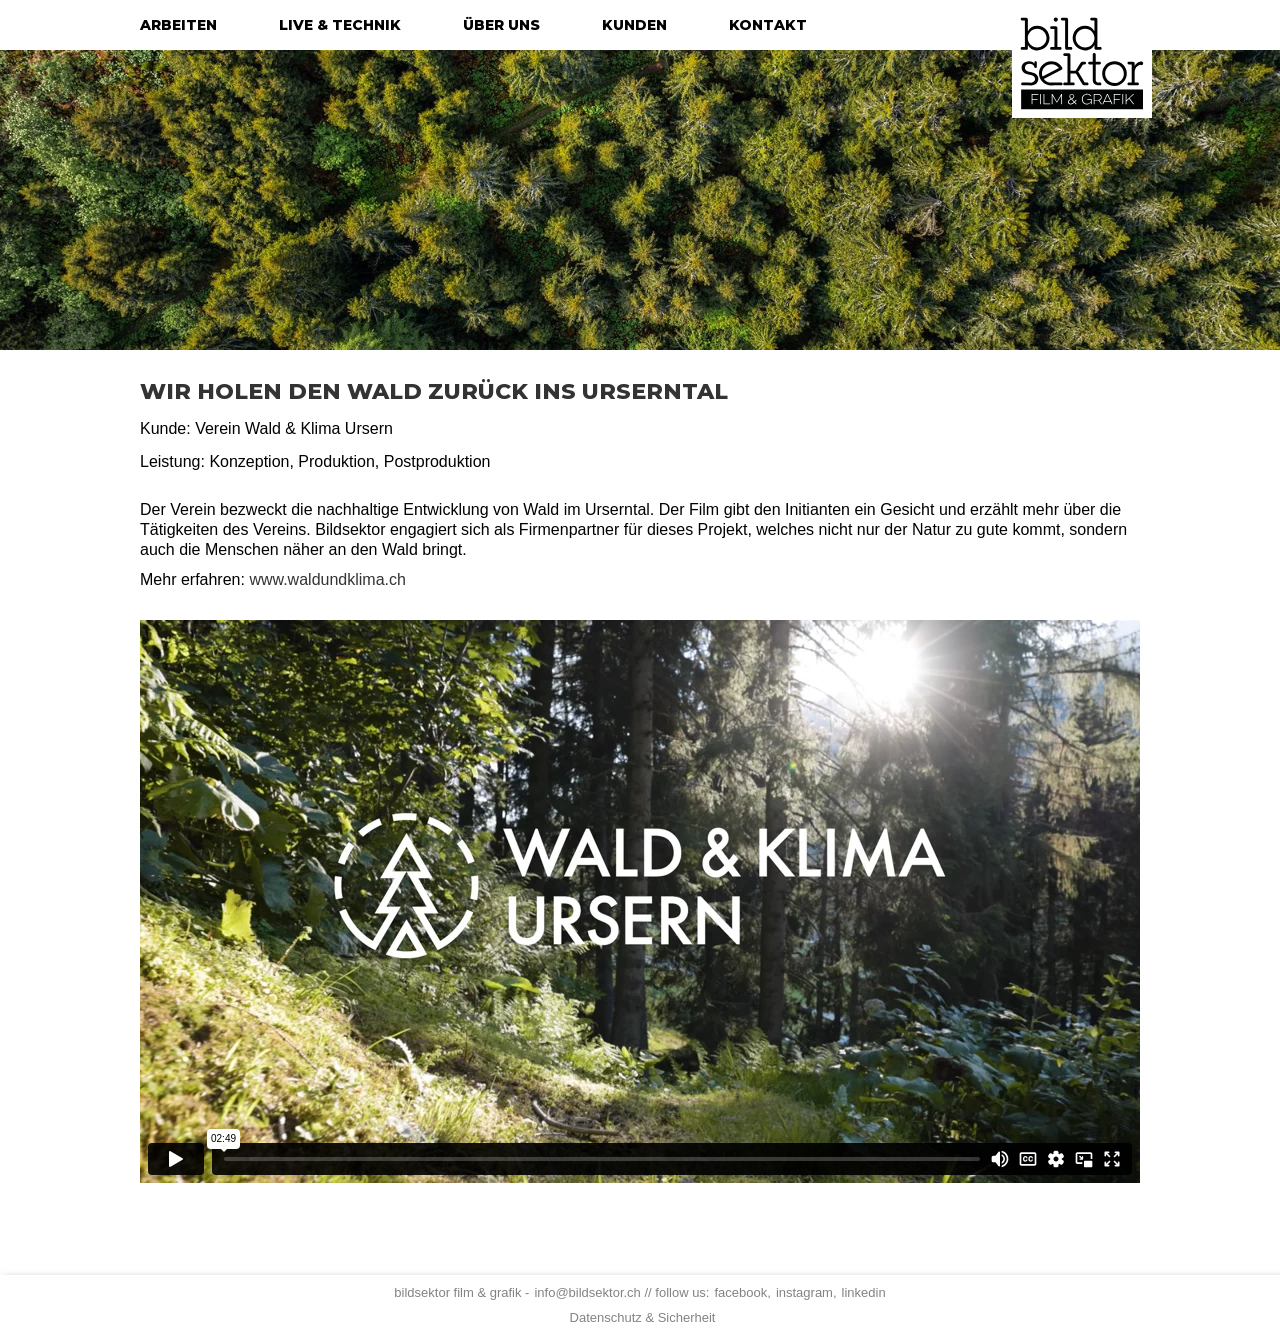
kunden (634, 25)
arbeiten (178, 25)
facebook (740, 1292)
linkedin (864, 1292)
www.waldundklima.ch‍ (327, 579)
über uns (501, 25)
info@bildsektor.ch (587, 1292)
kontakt (768, 25)
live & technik (340, 25)
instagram (804, 1292)
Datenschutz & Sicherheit (643, 1317)
